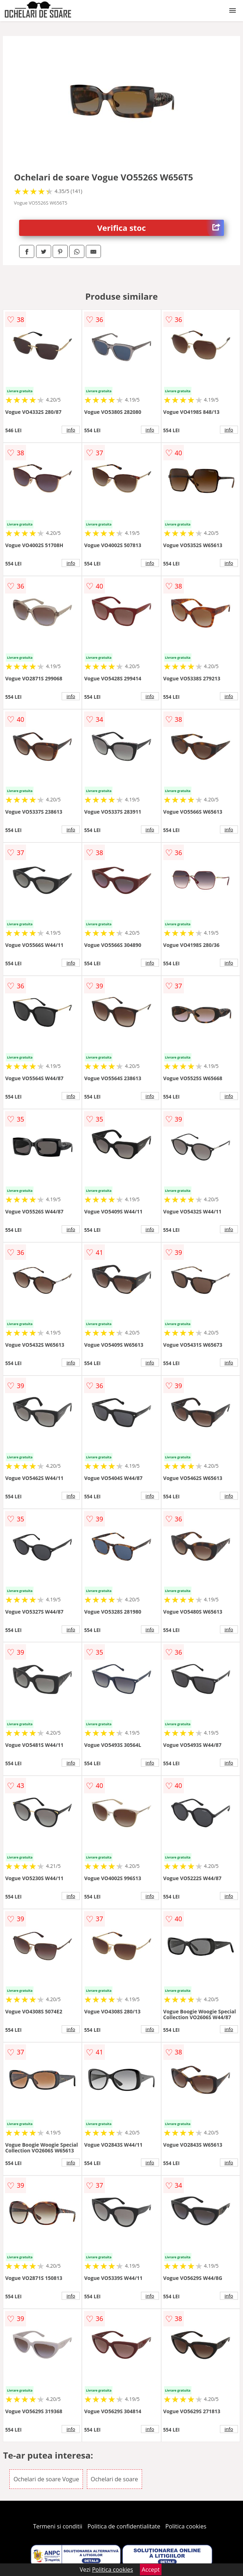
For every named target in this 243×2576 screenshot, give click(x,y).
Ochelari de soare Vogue (46, 2479)
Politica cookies (186, 2526)
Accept (151, 2569)
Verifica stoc (160, 228)
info (70, 429)
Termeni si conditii (58, 2526)
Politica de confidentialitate (124, 2526)
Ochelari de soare (114, 2479)
